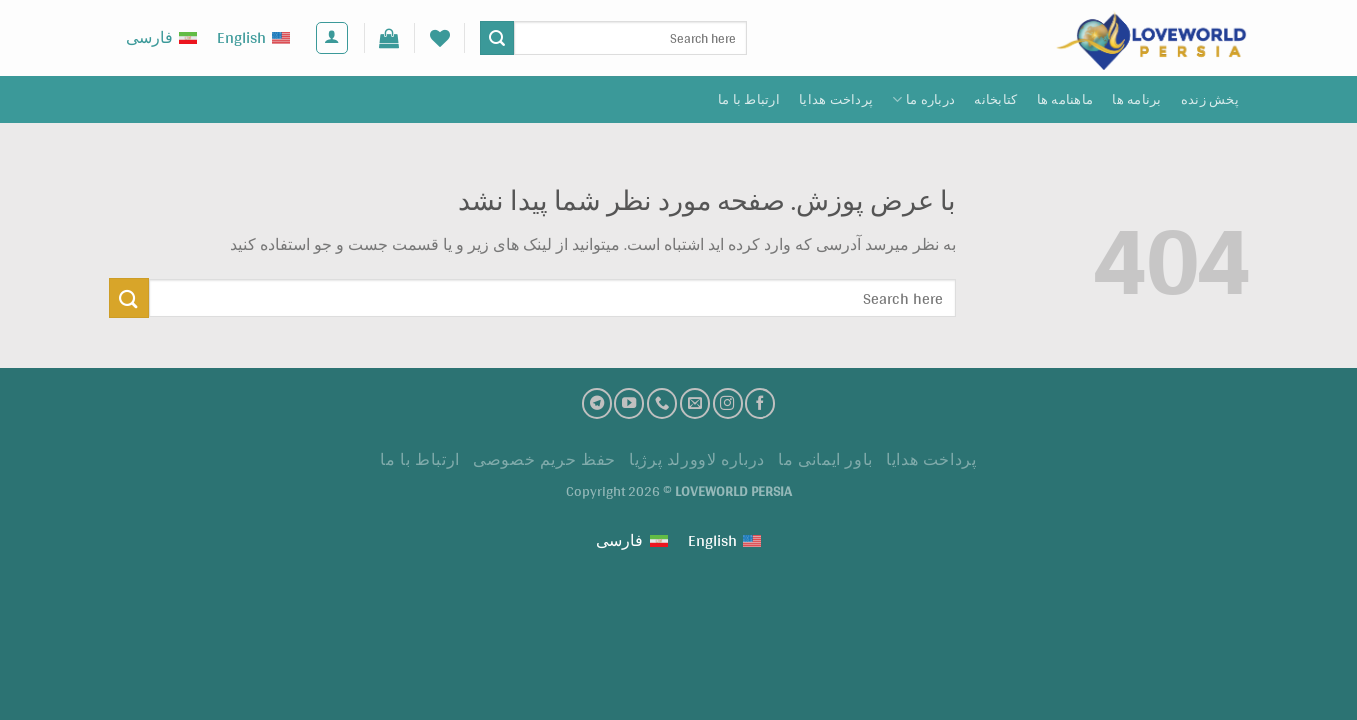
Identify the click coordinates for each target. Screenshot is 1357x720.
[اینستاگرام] (728, 403)
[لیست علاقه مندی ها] (440, 38)
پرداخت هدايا (836, 99)
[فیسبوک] (760, 403)
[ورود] (332, 38)
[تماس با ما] (662, 403)
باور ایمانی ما (825, 459)
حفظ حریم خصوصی (544, 459)
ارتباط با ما (749, 99)
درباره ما (923, 99)
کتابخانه (995, 99)
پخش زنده (1210, 99)
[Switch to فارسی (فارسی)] (161, 38)
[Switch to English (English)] (253, 38)
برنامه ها (1136, 99)
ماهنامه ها (1065, 99)
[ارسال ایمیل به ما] (695, 403)
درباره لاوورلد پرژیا (697, 459)
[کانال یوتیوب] (629, 403)
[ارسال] (497, 38)
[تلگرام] (597, 403)
